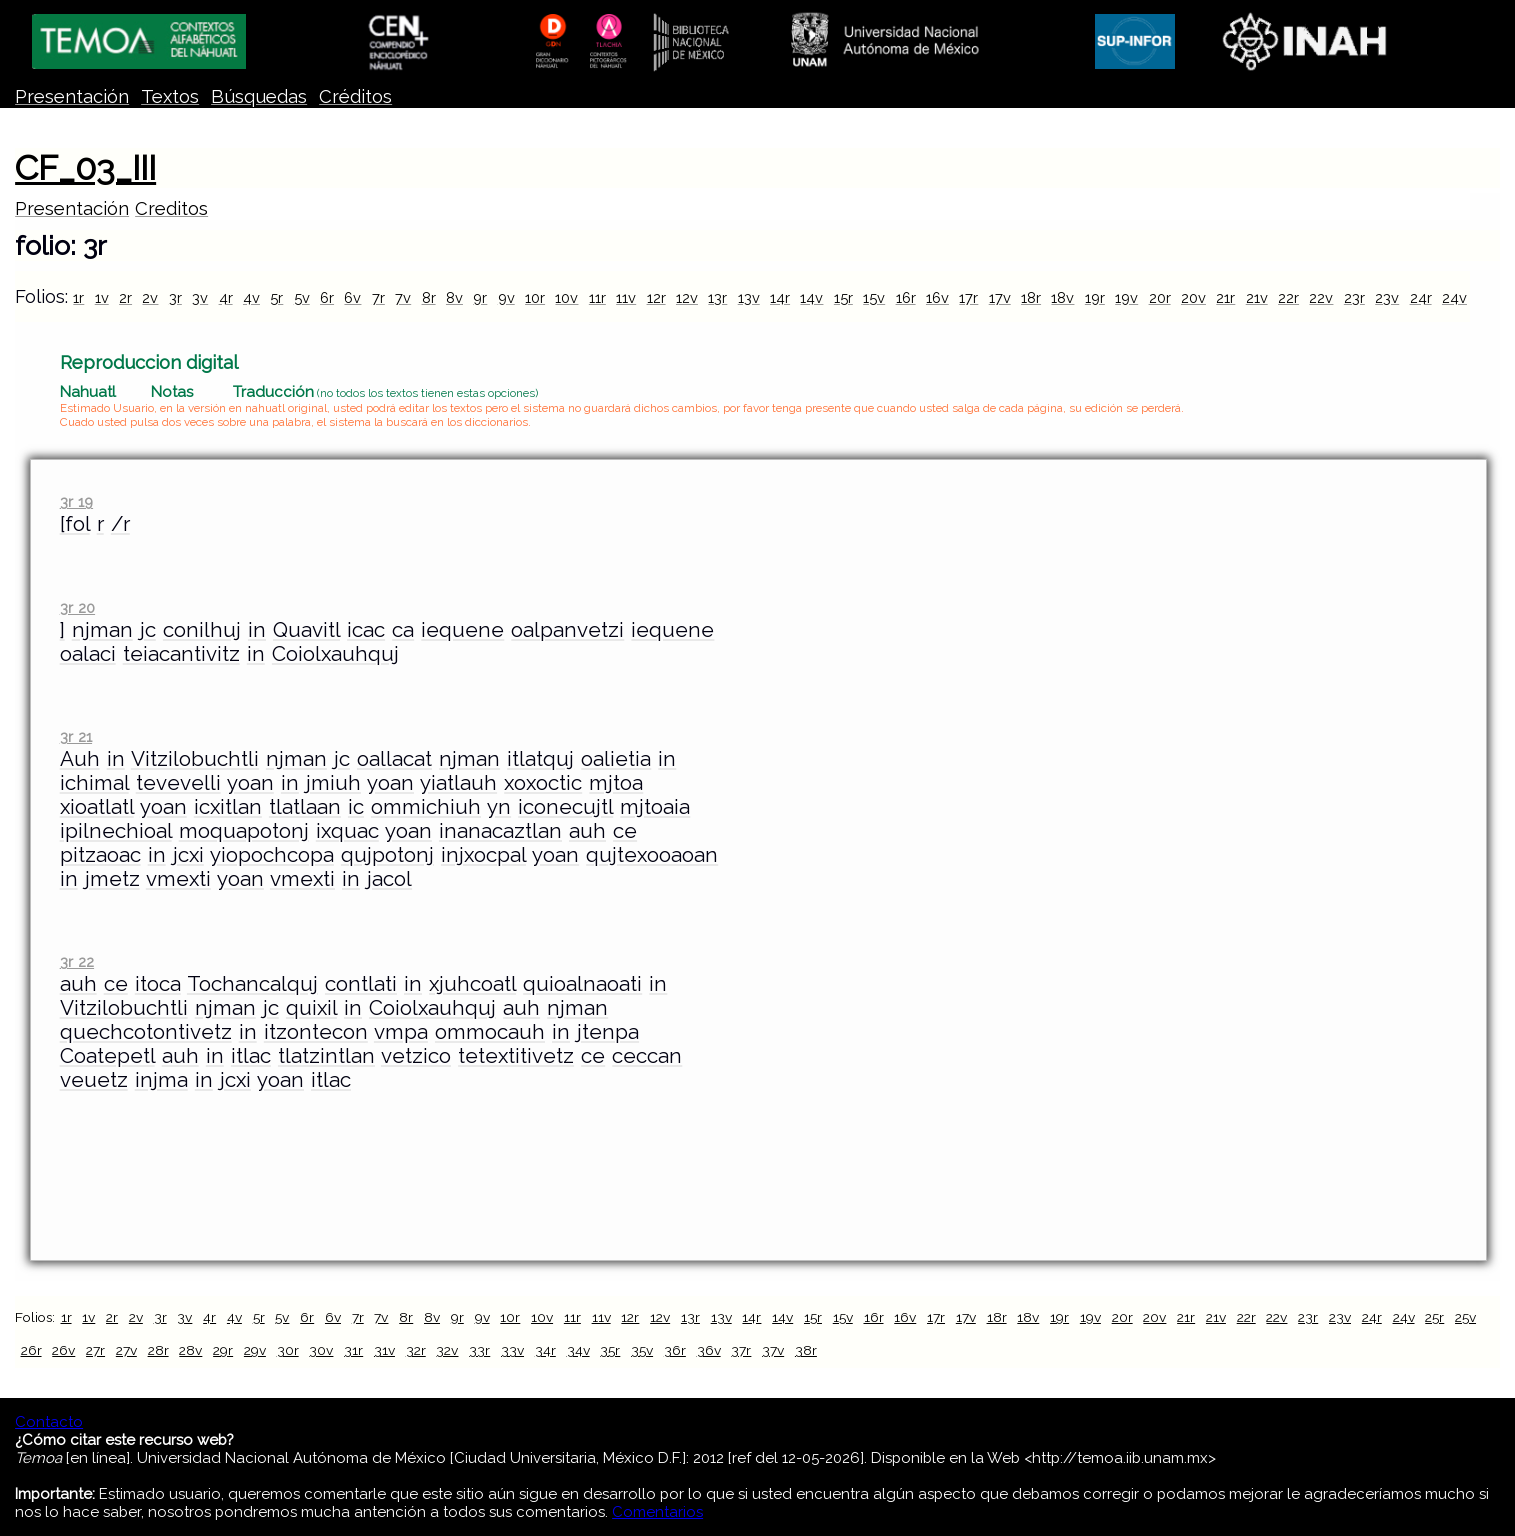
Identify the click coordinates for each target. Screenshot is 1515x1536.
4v (251, 297)
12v (687, 297)
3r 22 (77, 961)
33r (479, 1350)
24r (1421, 297)
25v (1465, 1317)
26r (31, 1350)
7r (378, 297)
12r (656, 297)
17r (968, 297)
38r (806, 1350)
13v (749, 297)
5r (276, 297)
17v (1000, 297)
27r (95, 1350)
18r (1031, 297)
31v (384, 1350)
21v (1257, 297)
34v (578, 1350)
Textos (170, 96)
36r (675, 1350)
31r (353, 1350)
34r (545, 1350)
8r (429, 297)
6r (327, 297)
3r (175, 297)
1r (78, 297)
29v (255, 1350)
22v (1321, 297)
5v (302, 297)
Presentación (72, 96)
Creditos (171, 208)
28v (190, 1350)
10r (535, 297)
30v (321, 1350)
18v (1062, 297)
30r (288, 1350)
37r (741, 1350)
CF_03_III (85, 168)
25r (1434, 1317)
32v (447, 1350)
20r (1160, 297)
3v (200, 297)
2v (150, 297)
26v (63, 1350)
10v (566, 297)
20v (1193, 297)
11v (626, 297)
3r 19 (76, 501)
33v (512, 1350)
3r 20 (77, 607)
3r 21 (76, 736)
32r (416, 1350)
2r (125, 297)
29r (223, 1350)
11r (597, 297)
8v (454, 297)
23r (1354, 297)
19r (1095, 297)
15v (874, 297)
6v (352, 297)
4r (226, 297)
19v (1126, 297)
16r (906, 297)
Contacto (49, 1422)
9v (506, 297)
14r (780, 297)
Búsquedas (259, 96)
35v (642, 1350)
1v (102, 297)
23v (1387, 297)
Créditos (355, 96)
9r (480, 297)
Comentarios (657, 1512)
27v (126, 1350)
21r (1225, 297)
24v (1454, 297)
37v (773, 1350)
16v (937, 297)
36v (709, 1350)
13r (717, 297)
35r (610, 1350)
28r (158, 1350)
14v (811, 297)
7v (403, 297)
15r (843, 297)
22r (1288, 297)
